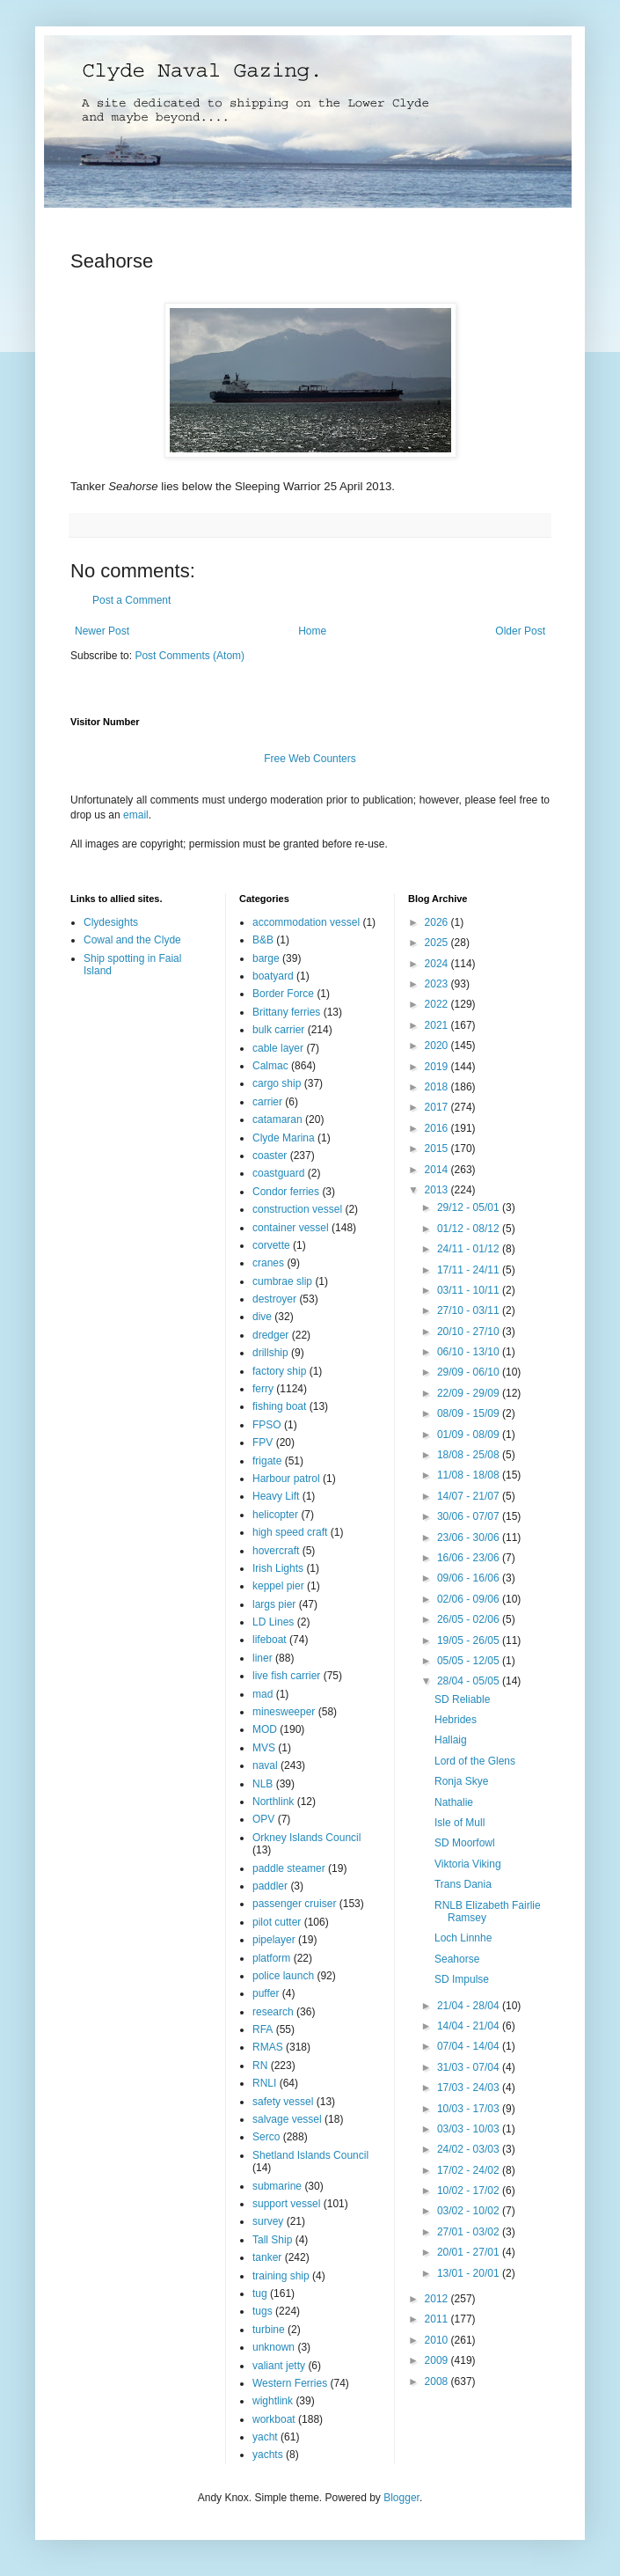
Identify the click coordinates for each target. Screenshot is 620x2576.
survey (267, 2221)
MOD (264, 1729)
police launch (283, 1976)
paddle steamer (288, 1868)
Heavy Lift (275, 1496)
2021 (438, 1025)
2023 (438, 984)
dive (262, 1316)
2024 (438, 964)
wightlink (272, 2401)
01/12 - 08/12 (469, 1228)
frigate (266, 1461)
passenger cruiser (294, 1903)
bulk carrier (278, 1030)
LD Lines (273, 1622)
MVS (263, 1748)
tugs (262, 2311)
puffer (265, 1993)
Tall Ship (272, 2240)
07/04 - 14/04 (469, 2046)
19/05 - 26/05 (469, 1640)
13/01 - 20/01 (469, 2273)
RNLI (264, 2083)
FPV (262, 1442)
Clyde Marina (283, 1138)
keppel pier (278, 1586)
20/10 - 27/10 (469, 1331)
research (273, 2012)
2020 (438, 1045)
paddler (270, 1886)
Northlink (273, 1801)
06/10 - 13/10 (469, 1352)
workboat (273, 2419)
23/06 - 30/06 (469, 1537)
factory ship (279, 1371)
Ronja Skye (461, 1781)
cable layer (277, 1048)
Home (312, 631)
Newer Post (102, 631)
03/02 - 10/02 (469, 2211)
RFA (262, 2029)
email (136, 815)
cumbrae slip (282, 1281)
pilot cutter (276, 1922)
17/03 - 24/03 (469, 2087)
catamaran (277, 1119)
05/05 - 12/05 (469, 1661)
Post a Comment (131, 600)
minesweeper (283, 1712)
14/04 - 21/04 (469, 2026)
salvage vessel (287, 2119)
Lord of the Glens (474, 1761)
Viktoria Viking (467, 1864)
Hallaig (450, 1740)
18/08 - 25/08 (469, 1455)
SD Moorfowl (464, 1843)
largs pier (273, 1604)
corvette (271, 1245)
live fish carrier (286, 1676)
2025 (438, 942)
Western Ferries (289, 2383)
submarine (277, 2186)
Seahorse (456, 1959)
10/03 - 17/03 (469, 2109)
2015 (438, 1148)
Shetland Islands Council (310, 2155)
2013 (438, 1190)
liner (262, 1658)
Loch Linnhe (463, 1938)
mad (262, 1694)
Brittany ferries (286, 1012)
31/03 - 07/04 (469, 2067)
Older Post (520, 631)
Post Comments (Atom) (189, 656)
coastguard (278, 1173)
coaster (269, 1155)
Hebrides (455, 1720)
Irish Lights (277, 1568)
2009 (438, 2360)
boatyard (273, 976)
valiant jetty (278, 2365)
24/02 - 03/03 (469, 2149)
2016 (438, 1128)
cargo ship (276, 1083)
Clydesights (111, 922)
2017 (438, 1107)
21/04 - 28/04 (469, 2006)
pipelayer (273, 1940)
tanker (266, 2257)
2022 (438, 1004)
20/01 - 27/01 (469, 2252)
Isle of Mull (459, 1822)
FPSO (266, 1425)
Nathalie (453, 1802)
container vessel (290, 1228)
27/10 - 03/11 (469, 1310)
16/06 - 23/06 (469, 1558)
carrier (267, 1102)
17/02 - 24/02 (469, 2170)
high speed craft (289, 1532)
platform (271, 1958)
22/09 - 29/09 (469, 1393)
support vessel (286, 2204)
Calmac (270, 1066)
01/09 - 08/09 (469, 1434)
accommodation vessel (306, 922)
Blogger (401, 2498)
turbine (268, 2329)
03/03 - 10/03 (469, 2129)
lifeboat (269, 1639)
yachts (267, 2454)
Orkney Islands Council (306, 1837)
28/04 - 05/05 (469, 1681)
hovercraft (275, 1551)
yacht (265, 2437)
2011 (438, 2319)
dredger (270, 1335)
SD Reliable (462, 1699)
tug (259, 2293)
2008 (438, 2381)
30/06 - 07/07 (469, 1516)
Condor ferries (285, 1191)
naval (265, 1765)
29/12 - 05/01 (469, 1207)
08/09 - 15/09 (469, 1413)
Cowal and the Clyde (132, 940)
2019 (438, 1066)
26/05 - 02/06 (469, 1619)
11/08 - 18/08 (469, 1475)
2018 (438, 1087)
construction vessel (297, 1209)
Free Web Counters (310, 758)
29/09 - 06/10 (469, 1372)
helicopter (275, 1514)
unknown (273, 2347)
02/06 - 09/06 (469, 1599)
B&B (263, 940)
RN (259, 2065)
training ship (281, 2276)
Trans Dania (463, 1884)
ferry (263, 1389)
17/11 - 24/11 (469, 1270)
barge (266, 958)
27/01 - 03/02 (469, 2232)
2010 (438, 2340)
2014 (438, 1169)
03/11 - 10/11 (469, 1290)
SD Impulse (461, 1979)
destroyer (274, 1299)
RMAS (267, 2047)
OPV (263, 1819)
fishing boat (279, 1406)
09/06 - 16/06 (469, 1578)
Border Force (283, 993)
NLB (262, 1784)
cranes (268, 1263)
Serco (266, 2137)
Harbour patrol (286, 1478)
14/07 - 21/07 (469, 1496)
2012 (438, 2299)
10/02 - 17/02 (469, 2190)
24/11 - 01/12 (469, 1249)
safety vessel (282, 2101)
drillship (270, 1353)
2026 (438, 922)
